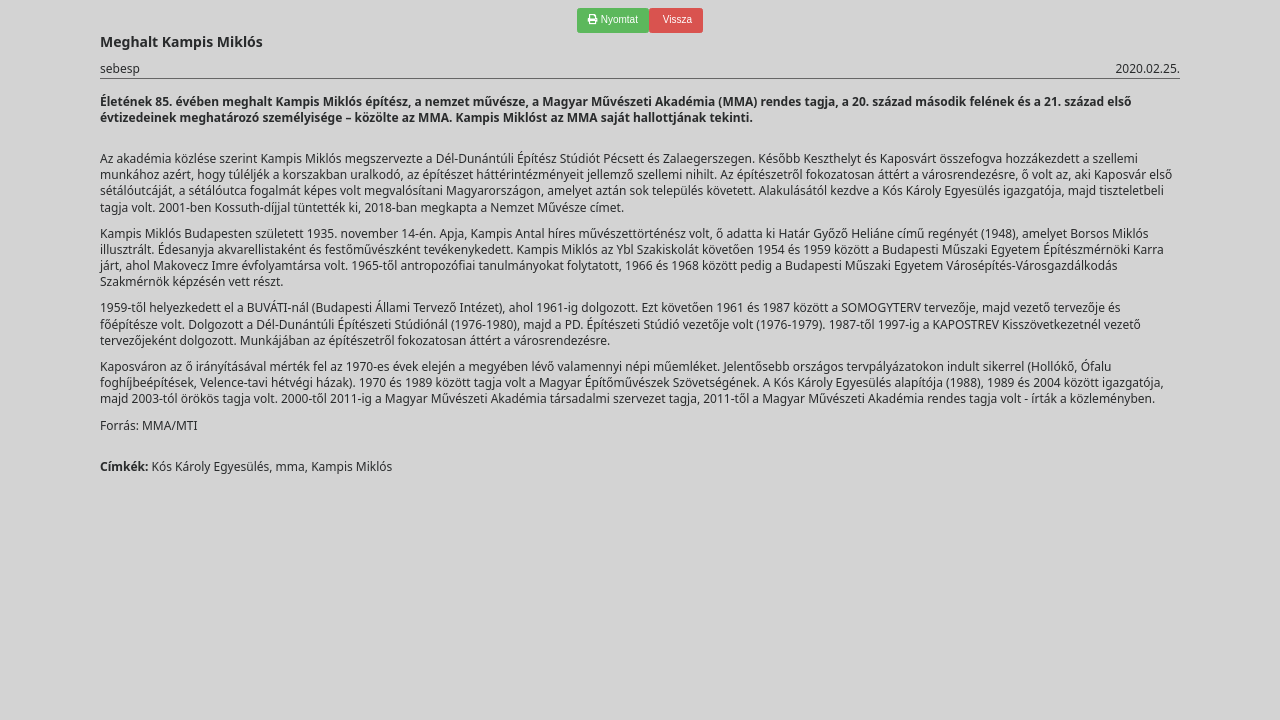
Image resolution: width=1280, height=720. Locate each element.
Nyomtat (613, 19)
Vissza (676, 19)
